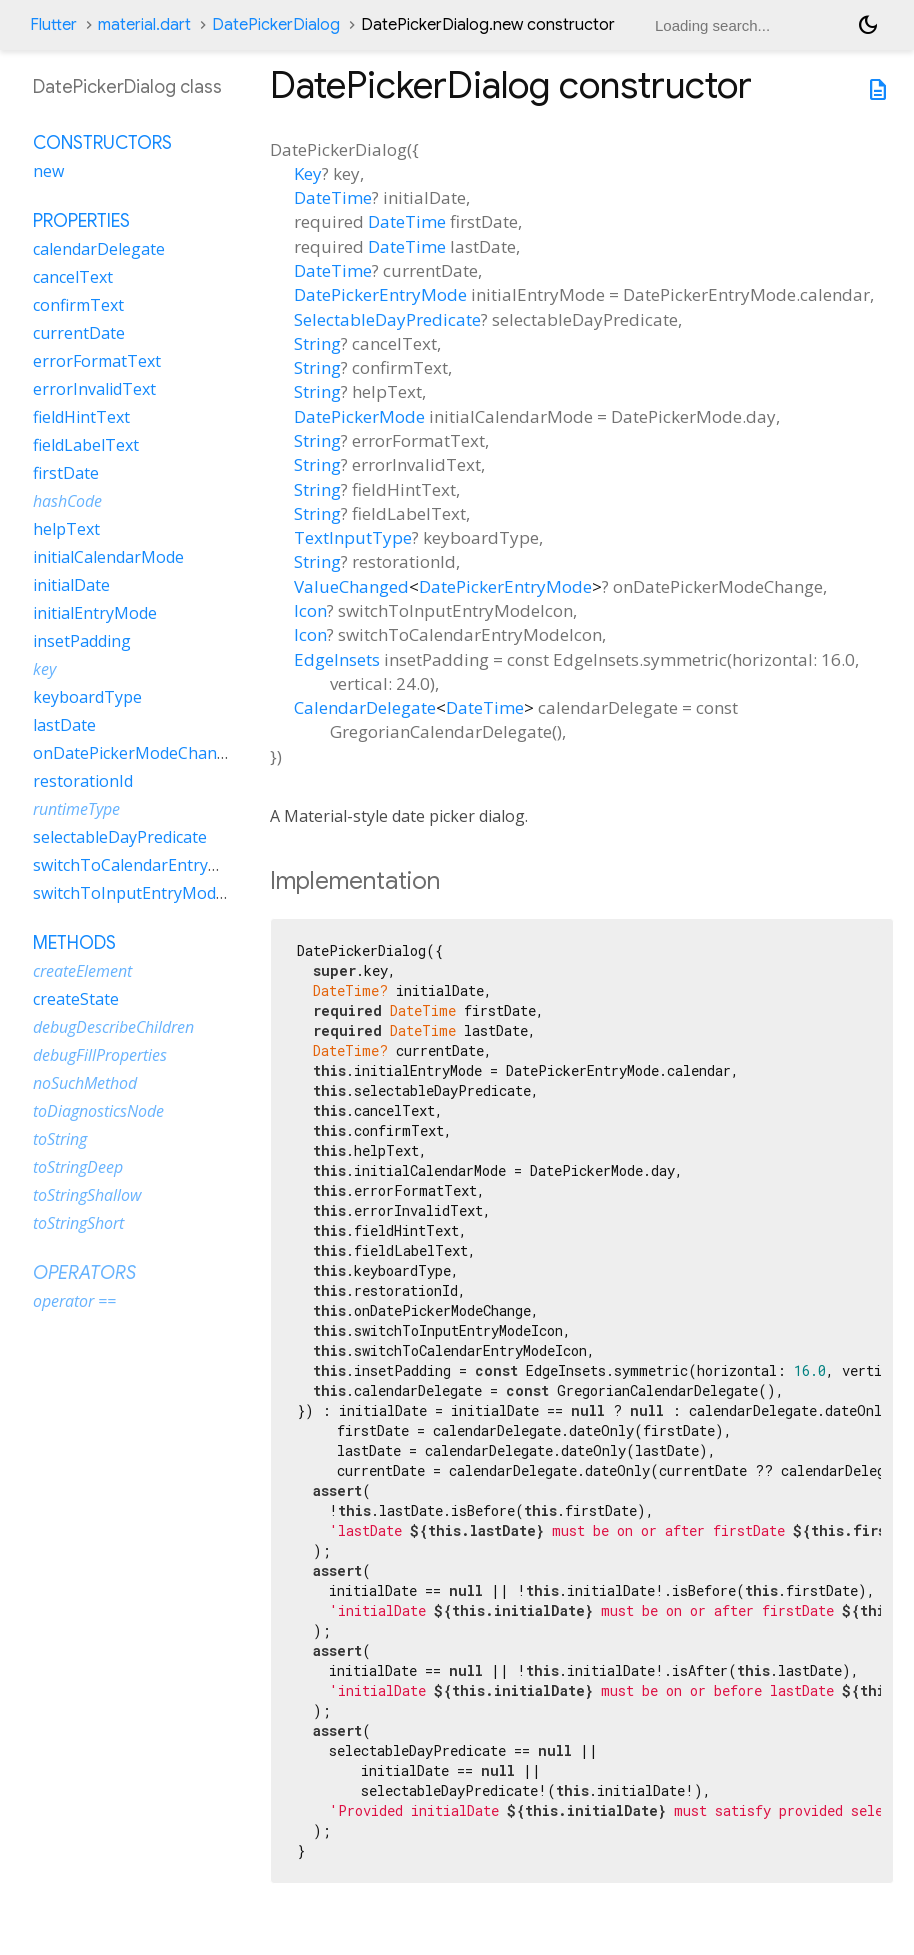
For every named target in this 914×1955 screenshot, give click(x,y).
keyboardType (87, 697)
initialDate (71, 585)
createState (76, 999)
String (317, 343)
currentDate (79, 333)
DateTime (333, 197)
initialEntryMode (95, 613)
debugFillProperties (100, 1055)
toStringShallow (87, 1195)
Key (308, 173)
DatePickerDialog (276, 25)
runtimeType (76, 809)
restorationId (83, 781)
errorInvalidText (94, 389)
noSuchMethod (85, 1083)
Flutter (53, 25)
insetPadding (82, 641)
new (48, 171)
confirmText (78, 305)
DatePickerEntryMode (380, 294)
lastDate (64, 725)
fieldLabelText (86, 445)
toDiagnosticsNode (98, 1111)
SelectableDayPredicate (387, 319)
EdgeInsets (337, 659)
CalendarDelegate (365, 707)
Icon (310, 610)
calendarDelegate (99, 249)
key (44, 669)
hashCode (67, 501)
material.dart (144, 25)
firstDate (66, 473)
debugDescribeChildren (113, 1027)
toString (60, 1139)
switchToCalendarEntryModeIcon (158, 865)
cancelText (73, 277)
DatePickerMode (359, 416)
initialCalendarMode (108, 557)
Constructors (102, 143)
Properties (81, 221)
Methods (74, 943)
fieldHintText (81, 417)
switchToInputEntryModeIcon (145, 893)
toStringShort (78, 1223)
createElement (82, 971)
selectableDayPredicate (120, 837)
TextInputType (353, 537)
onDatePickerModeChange (134, 753)
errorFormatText (97, 361)
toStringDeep (78, 1167)
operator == (74, 1301)
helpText (66, 529)
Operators (84, 1273)
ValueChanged (351, 586)
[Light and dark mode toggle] (868, 25)
